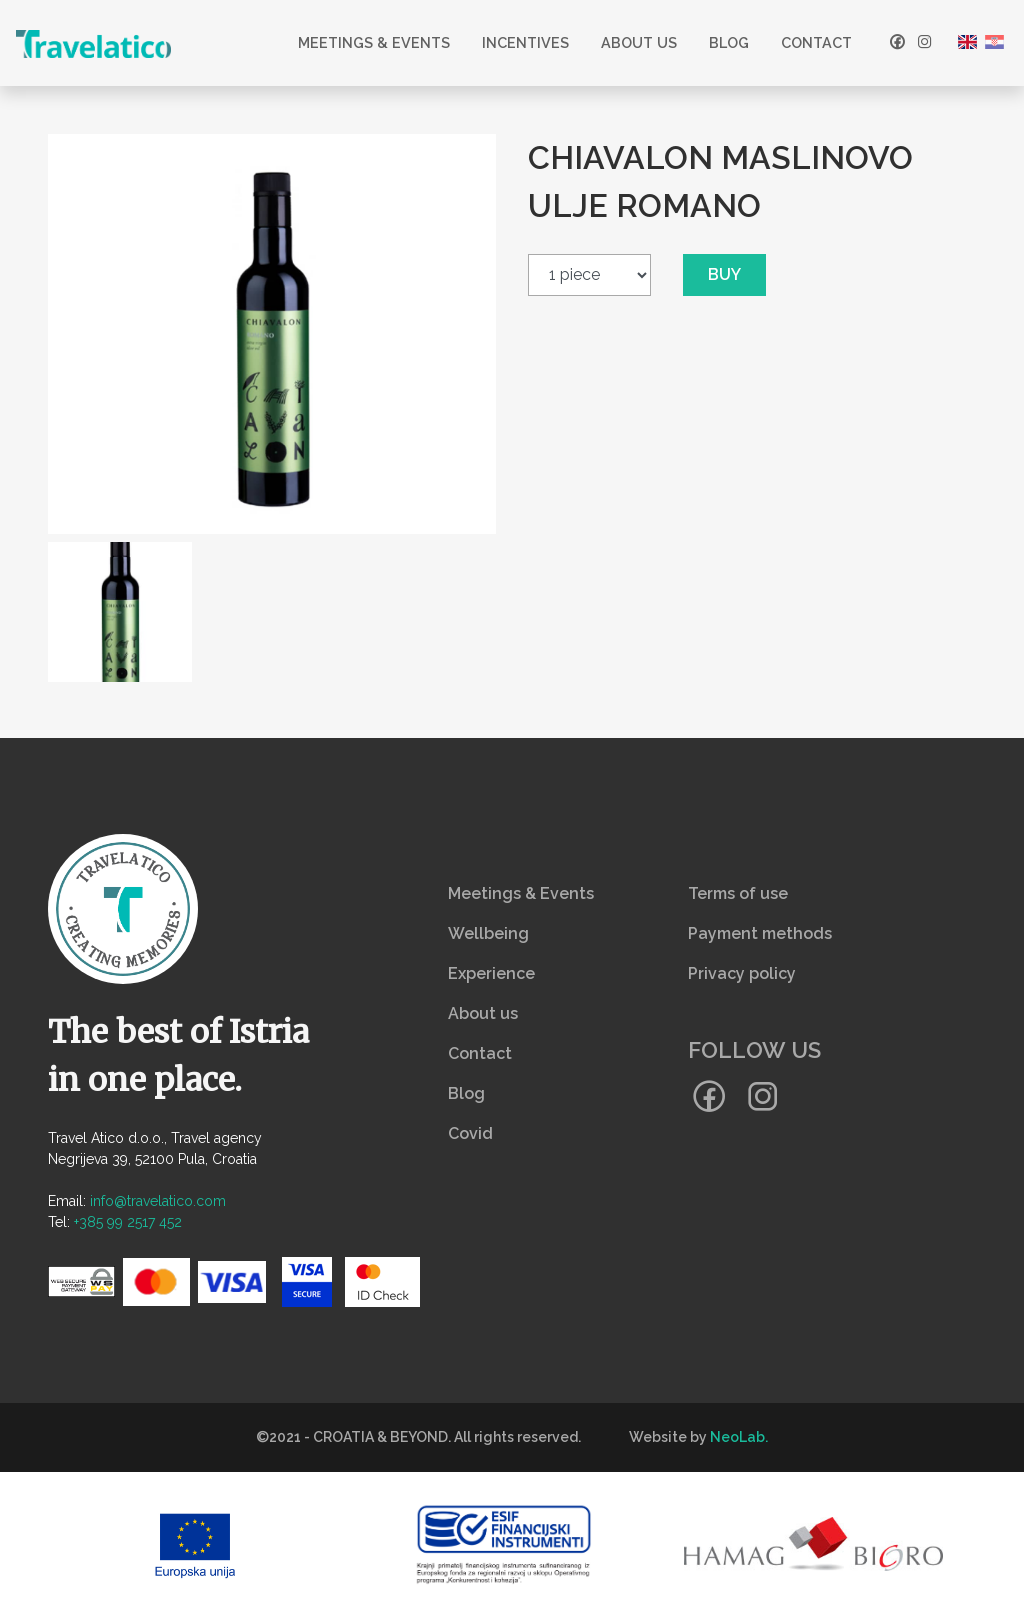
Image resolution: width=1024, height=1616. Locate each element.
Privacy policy (742, 973)
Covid (470, 1133)
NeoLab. (739, 1437)
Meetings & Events (374, 42)
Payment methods (760, 933)
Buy (724, 274)
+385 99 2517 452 (128, 1222)
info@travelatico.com (158, 1201)
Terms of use (738, 893)
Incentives (525, 42)
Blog (729, 42)
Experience (491, 973)
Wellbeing (488, 933)
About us (639, 42)
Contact (816, 42)
